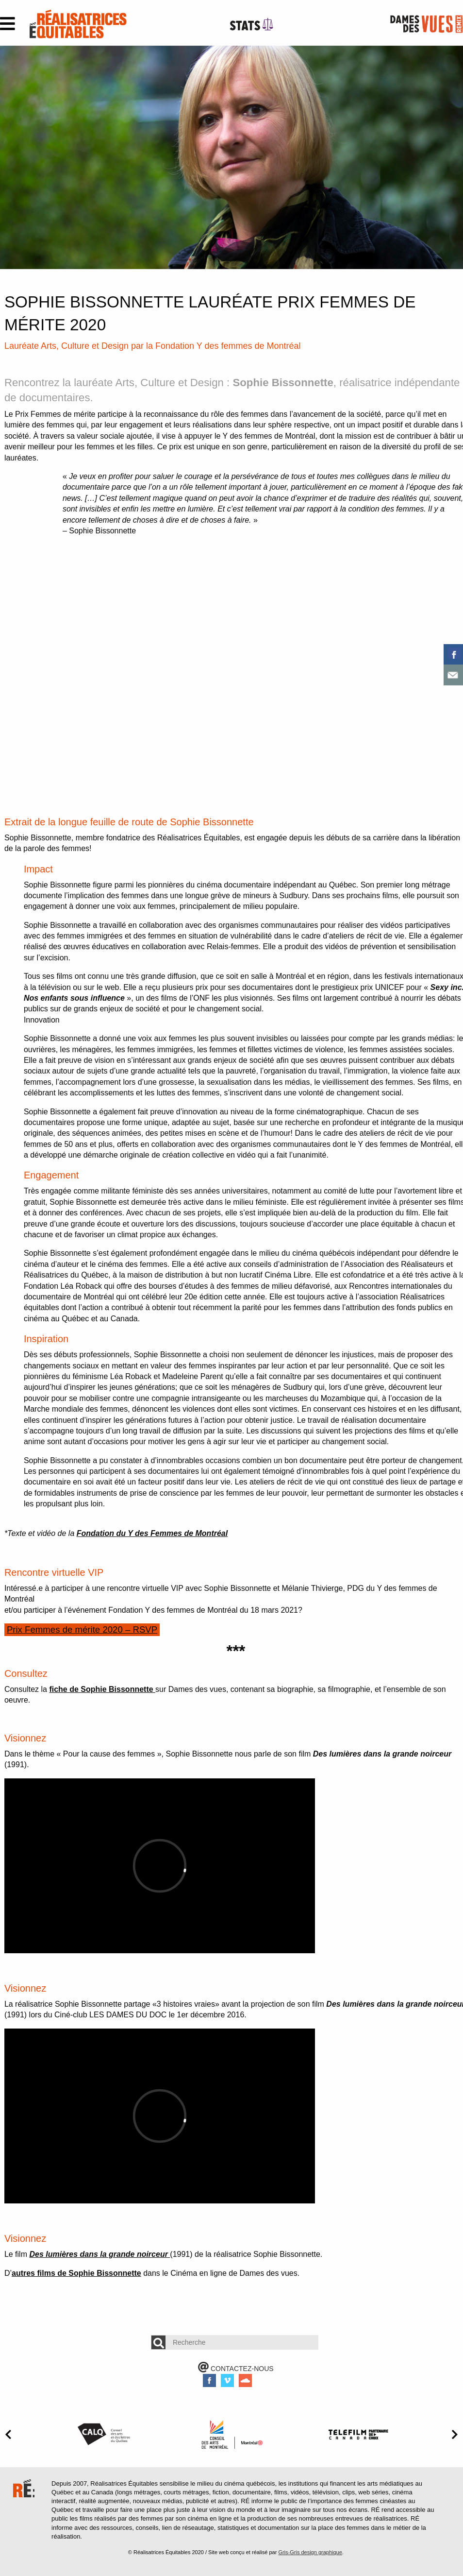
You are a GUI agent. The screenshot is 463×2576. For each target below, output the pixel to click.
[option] (231, 157)
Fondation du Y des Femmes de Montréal (152, 1533)
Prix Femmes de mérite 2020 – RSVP (83, 1629)
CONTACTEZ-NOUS (236, 2368)
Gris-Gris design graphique (310, 2552)
